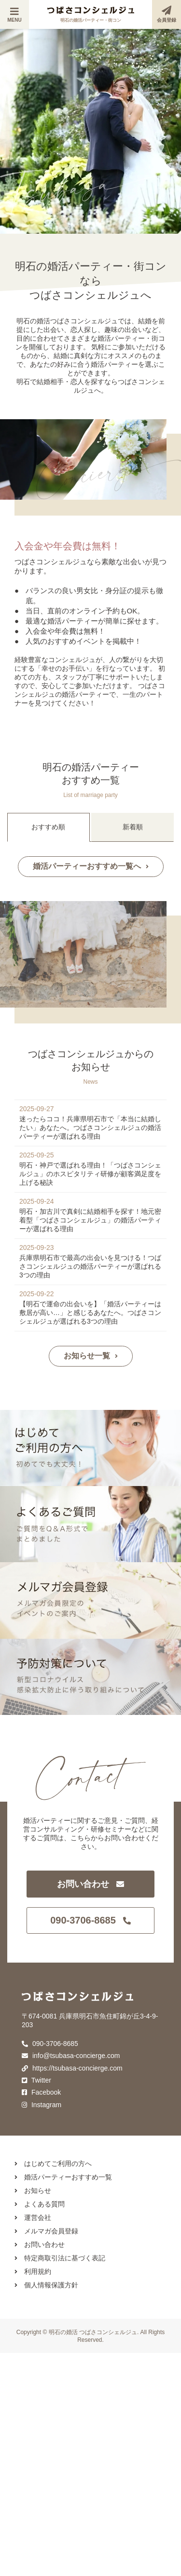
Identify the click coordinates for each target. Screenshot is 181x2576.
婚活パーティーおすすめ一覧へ (91, 866)
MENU (14, 15)
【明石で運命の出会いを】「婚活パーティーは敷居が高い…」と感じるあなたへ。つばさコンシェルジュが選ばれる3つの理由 (90, 1312)
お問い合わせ (90, 1884)
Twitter (36, 2080)
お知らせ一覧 (91, 1356)
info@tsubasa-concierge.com (71, 2055)
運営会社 (32, 2217)
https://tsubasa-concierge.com (72, 2068)
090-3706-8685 (90, 1920)
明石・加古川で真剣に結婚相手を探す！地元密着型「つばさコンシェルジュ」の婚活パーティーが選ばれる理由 (90, 1220)
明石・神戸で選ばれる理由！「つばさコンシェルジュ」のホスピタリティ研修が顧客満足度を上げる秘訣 (90, 1173)
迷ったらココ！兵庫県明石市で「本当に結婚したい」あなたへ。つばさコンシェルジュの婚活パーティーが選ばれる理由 (90, 1127)
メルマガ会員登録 (46, 2231)
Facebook (41, 2092)
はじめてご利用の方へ (53, 2163)
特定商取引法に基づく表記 (59, 2258)
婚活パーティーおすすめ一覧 (63, 2177)
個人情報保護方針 (46, 2285)
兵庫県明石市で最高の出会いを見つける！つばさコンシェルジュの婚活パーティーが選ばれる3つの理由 (90, 1266)
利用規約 (32, 2271)
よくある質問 (39, 2204)
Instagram (41, 2105)
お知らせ (32, 2190)
